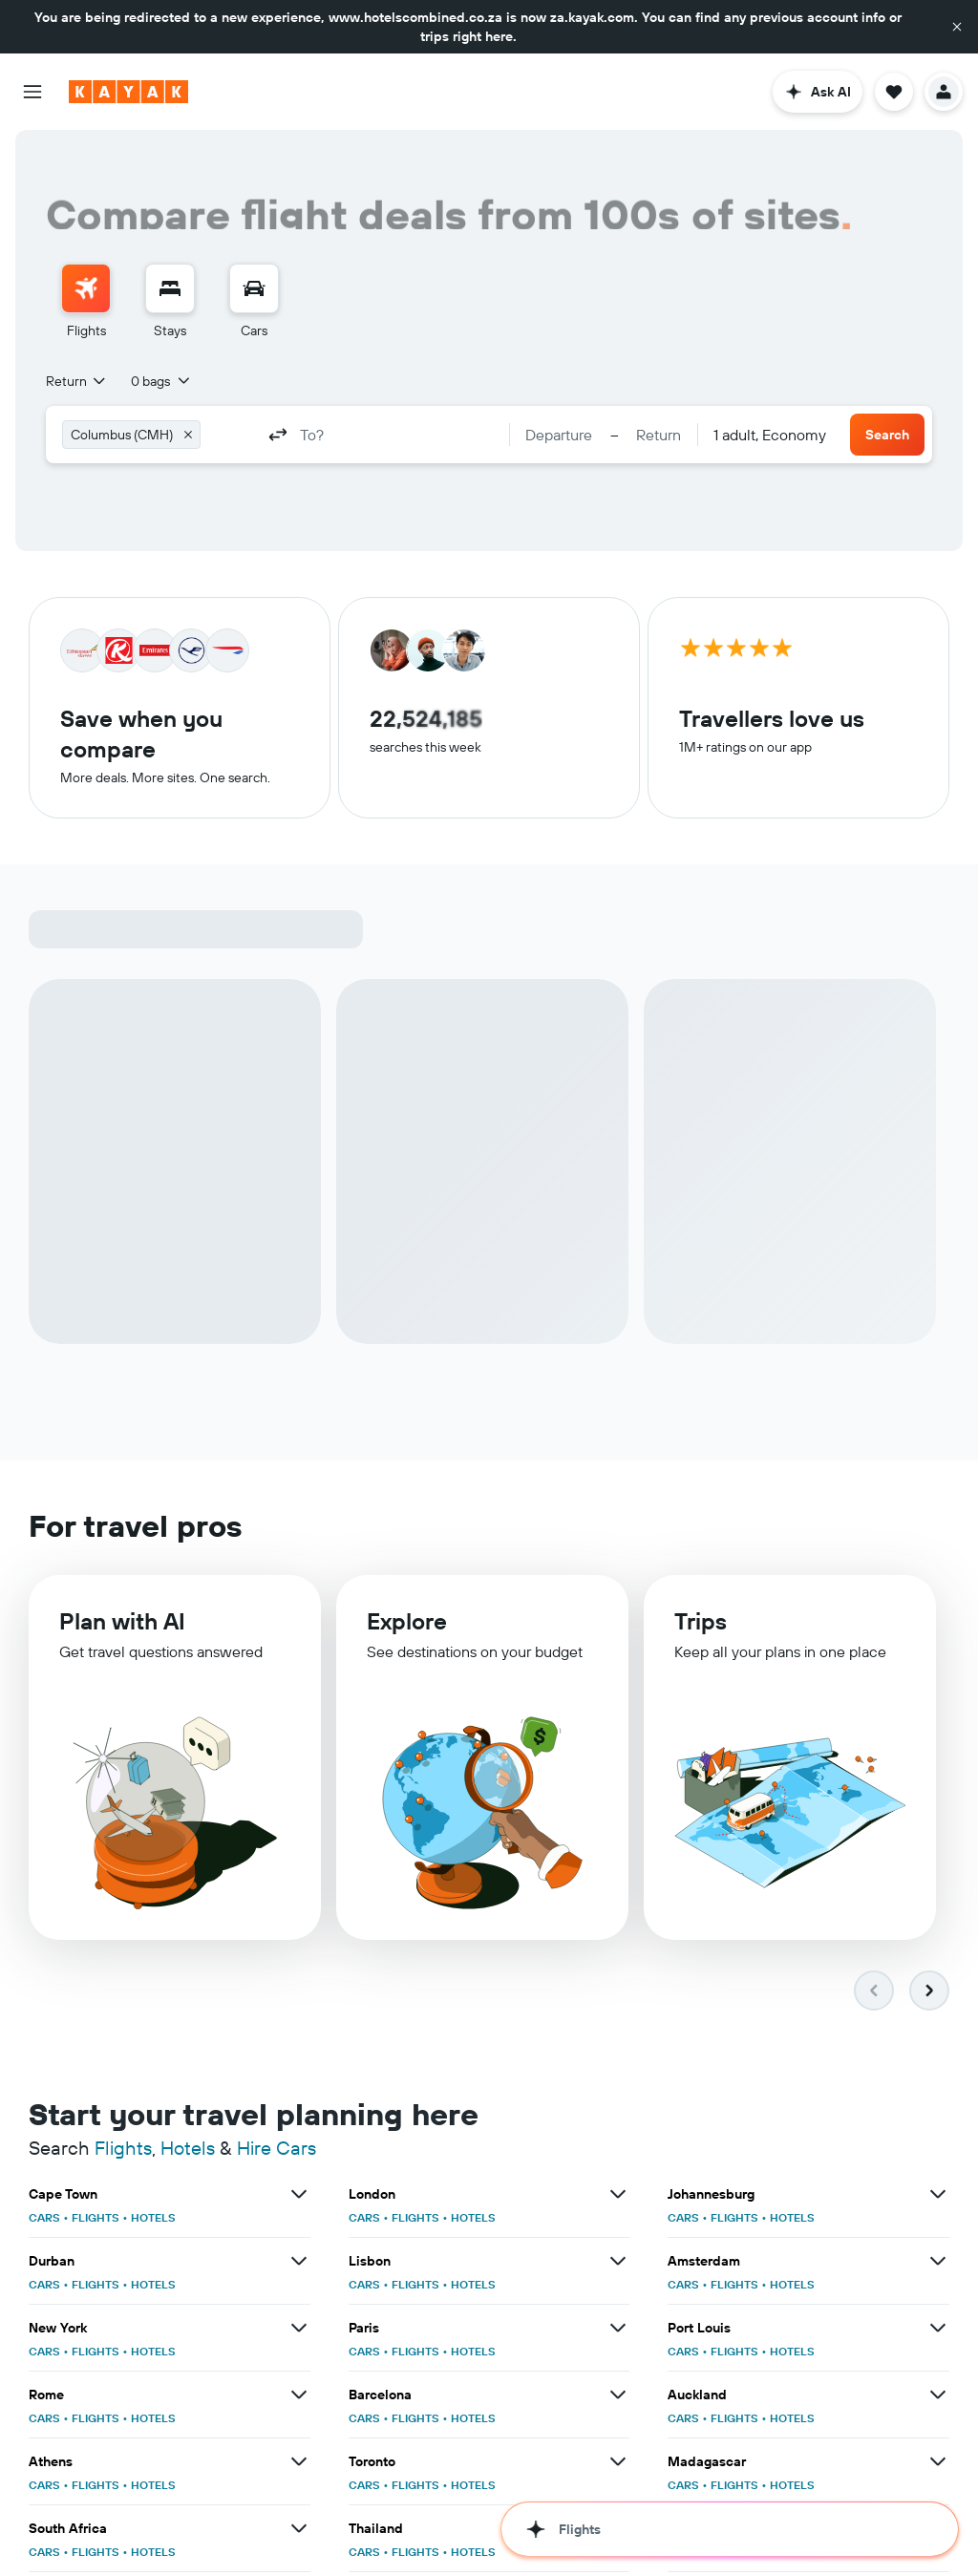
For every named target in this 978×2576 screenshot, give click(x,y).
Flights (123, 2152)
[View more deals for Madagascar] (937, 2466)
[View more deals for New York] (298, 2332)
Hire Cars (276, 2152)
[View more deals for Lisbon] (617, 2265)
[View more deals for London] (617, 2198)
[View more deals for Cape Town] (298, 2198)
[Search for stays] (170, 288)
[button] (957, 27)
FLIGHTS (95, 2222)
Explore (407, 1634)
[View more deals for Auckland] (937, 2399)
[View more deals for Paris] (617, 2332)
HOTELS (153, 2222)
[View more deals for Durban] (298, 2265)
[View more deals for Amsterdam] (937, 2265)
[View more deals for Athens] (298, 2466)
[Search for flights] (86, 288)
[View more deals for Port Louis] (937, 2332)
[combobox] (77, 381)
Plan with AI (122, 1632)
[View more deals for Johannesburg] (937, 2198)
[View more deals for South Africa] (298, 2533)
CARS (44, 2222)
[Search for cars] (254, 288)
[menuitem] (86, 302)
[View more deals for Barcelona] (617, 2399)
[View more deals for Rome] (298, 2399)
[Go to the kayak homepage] (128, 91)
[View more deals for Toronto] (617, 2466)
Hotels (187, 2152)
